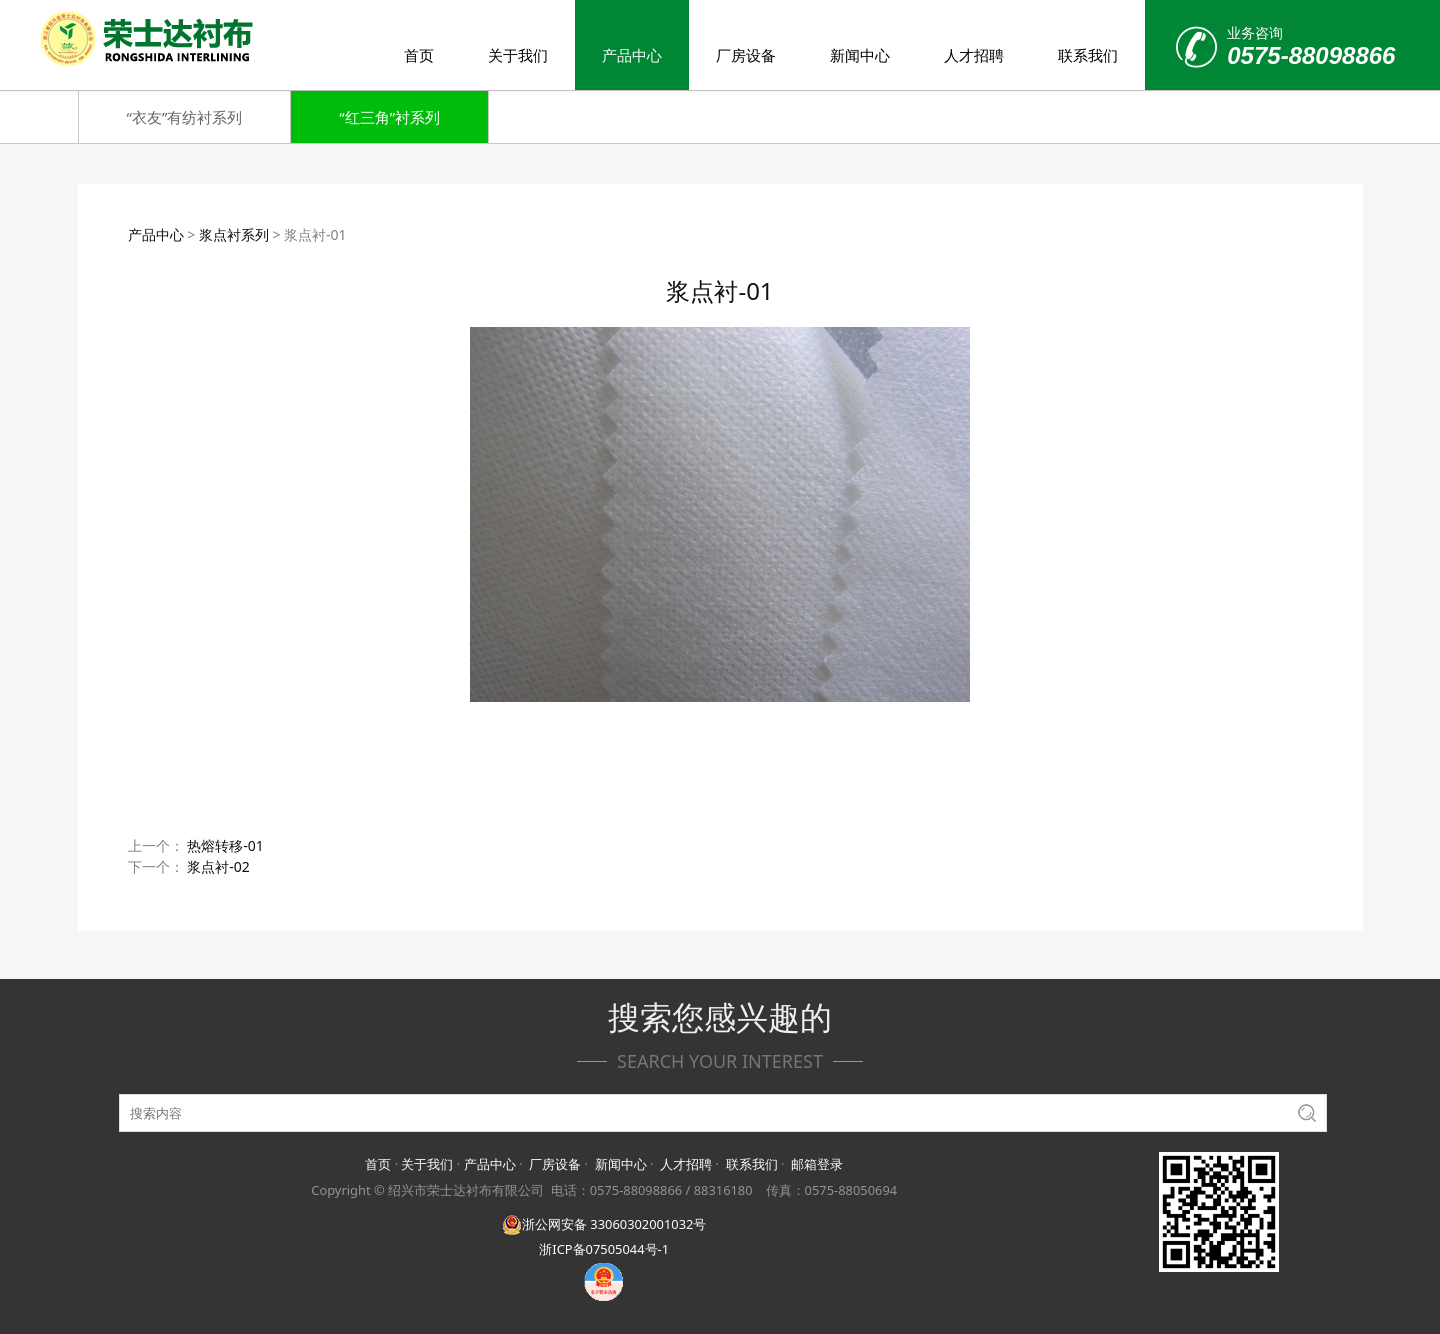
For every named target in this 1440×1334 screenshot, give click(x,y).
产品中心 (632, 55)
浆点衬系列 (234, 234)
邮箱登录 (817, 1164)
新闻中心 (860, 55)
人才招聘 (974, 55)
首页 (419, 55)
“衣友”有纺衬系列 (185, 117)
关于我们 (518, 55)
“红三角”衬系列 (389, 117)
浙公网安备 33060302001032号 (604, 1224)
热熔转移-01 (225, 845)
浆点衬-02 (218, 866)
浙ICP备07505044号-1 (604, 1249)
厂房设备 (746, 55)
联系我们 (1088, 55)
